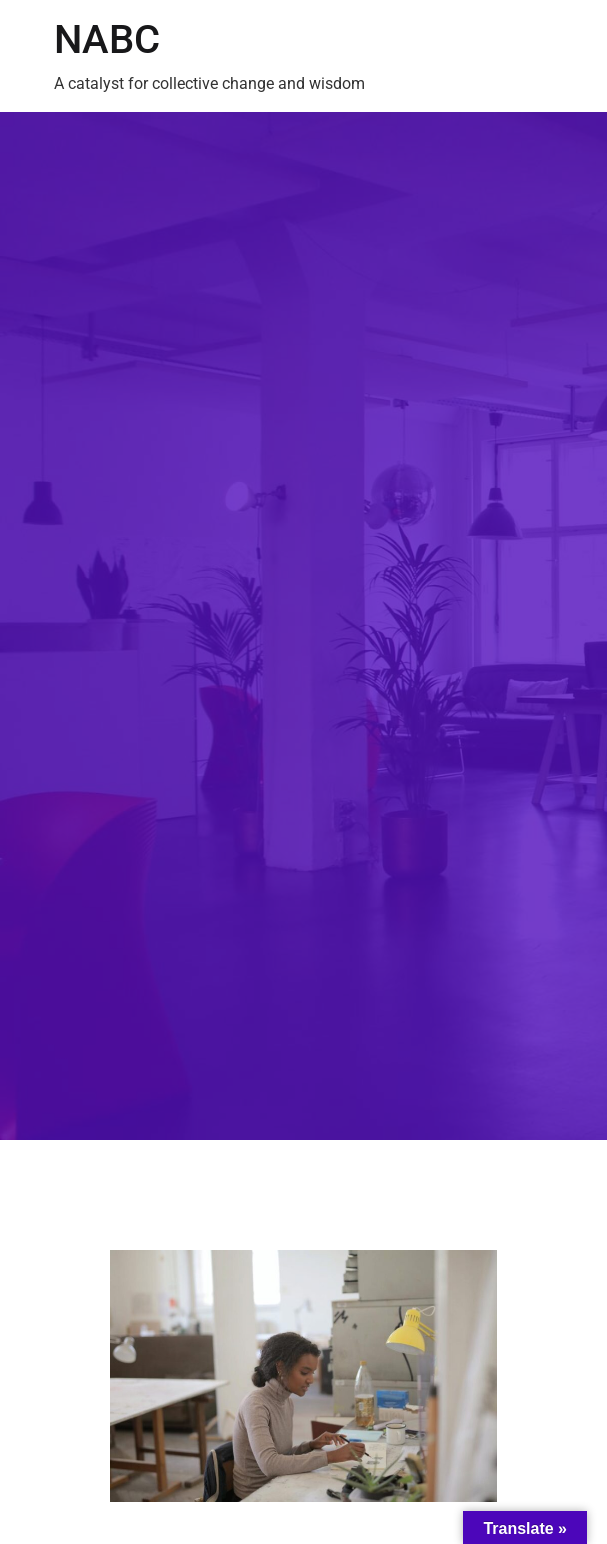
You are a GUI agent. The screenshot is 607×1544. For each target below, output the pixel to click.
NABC (107, 39)
